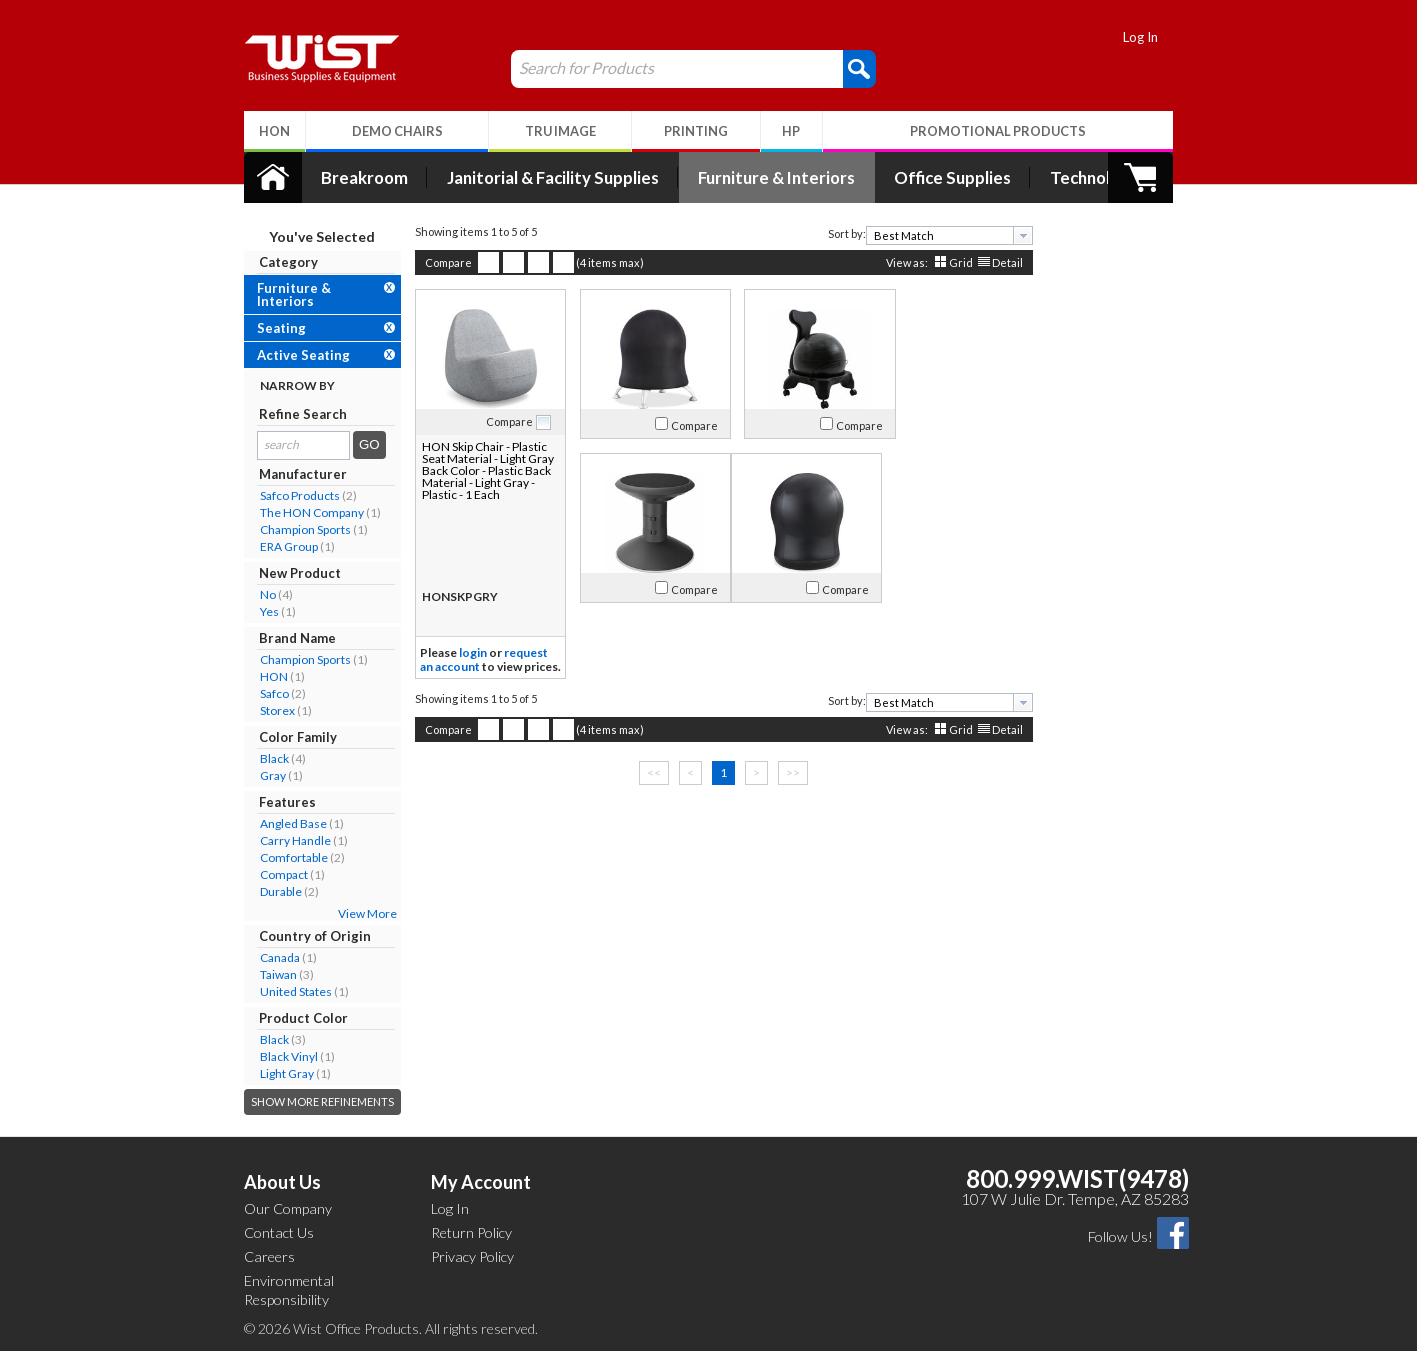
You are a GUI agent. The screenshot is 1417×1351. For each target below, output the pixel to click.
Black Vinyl (274, 1056)
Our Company (288, 1208)
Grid (946, 262)
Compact (269, 874)
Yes (254, 611)
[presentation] (1008, 235)
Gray (258, 775)
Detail (992, 262)
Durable (266, 891)
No (253, 594)
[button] (844, 68)
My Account (481, 1182)
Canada (265, 957)
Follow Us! (1120, 1236)
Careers (269, 1256)
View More (352, 913)
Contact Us (279, 1232)
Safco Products (285, 495)
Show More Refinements (307, 1101)
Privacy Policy (472, 1256)
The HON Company (297, 512)
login (458, 652)
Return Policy (471, 1232)
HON (259, 676)
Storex (262, 710)
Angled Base (278, 823)
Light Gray (272, 1073)
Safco (259, 693)
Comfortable (279, 857)
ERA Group (274, 546)
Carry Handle (280, 840)
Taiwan (263, 974)
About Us (282, 1182)
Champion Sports (290, 529)
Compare (433, 262)
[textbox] (927, 235)
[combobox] (934, 235)
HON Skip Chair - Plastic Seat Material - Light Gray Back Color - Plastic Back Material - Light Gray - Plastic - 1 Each (471, 470)
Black (259, 758)
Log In (1156, 37)
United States (281, 991)
